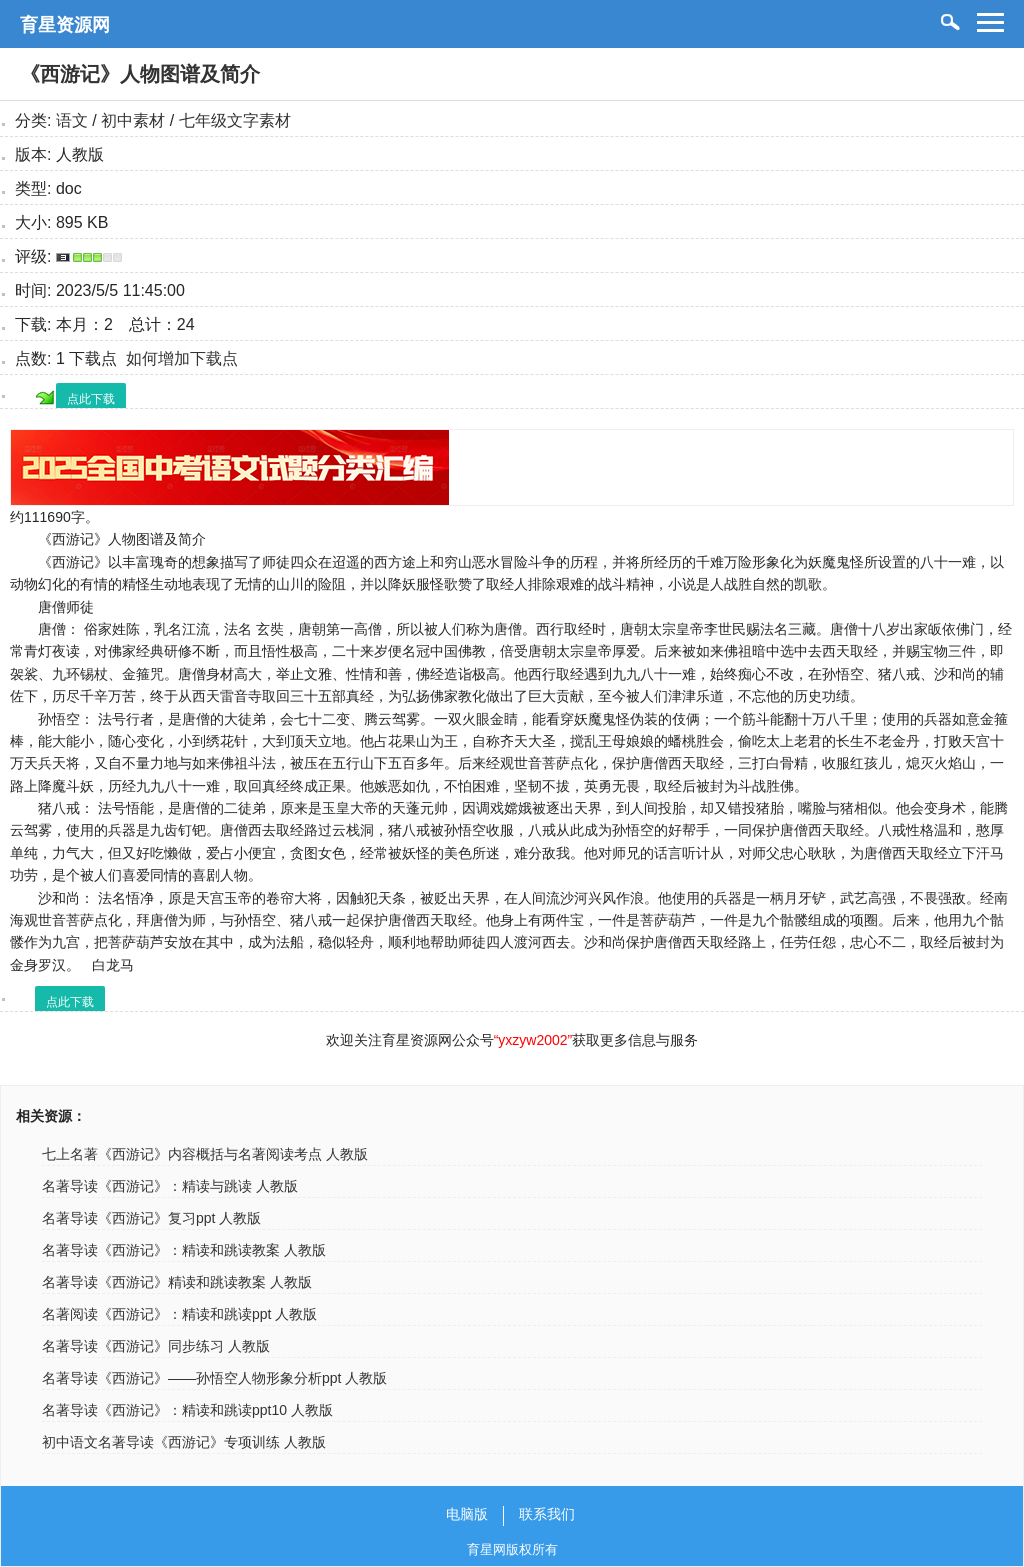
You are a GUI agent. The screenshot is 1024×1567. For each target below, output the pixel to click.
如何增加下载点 (182, 358)
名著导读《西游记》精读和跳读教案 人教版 (177, 1282)
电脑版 (467, 1514)
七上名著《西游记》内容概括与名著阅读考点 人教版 (205, 1154)
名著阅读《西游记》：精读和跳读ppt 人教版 (179, 1314)
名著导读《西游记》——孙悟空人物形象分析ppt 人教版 (214, 1378)
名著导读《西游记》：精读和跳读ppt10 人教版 (187, 1410)
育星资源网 (65, 25)
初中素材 (133, 120)
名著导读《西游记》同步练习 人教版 (156, 1346)
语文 (72, 120)
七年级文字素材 (235, 120)
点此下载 (91, 399)
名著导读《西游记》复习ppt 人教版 (151, 1218)
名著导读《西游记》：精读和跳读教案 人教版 (184, 1250)
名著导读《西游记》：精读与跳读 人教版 (170, 1186)
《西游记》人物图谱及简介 (140, 74)
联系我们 (547, 1514)
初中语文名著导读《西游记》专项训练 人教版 (184, 1442)
